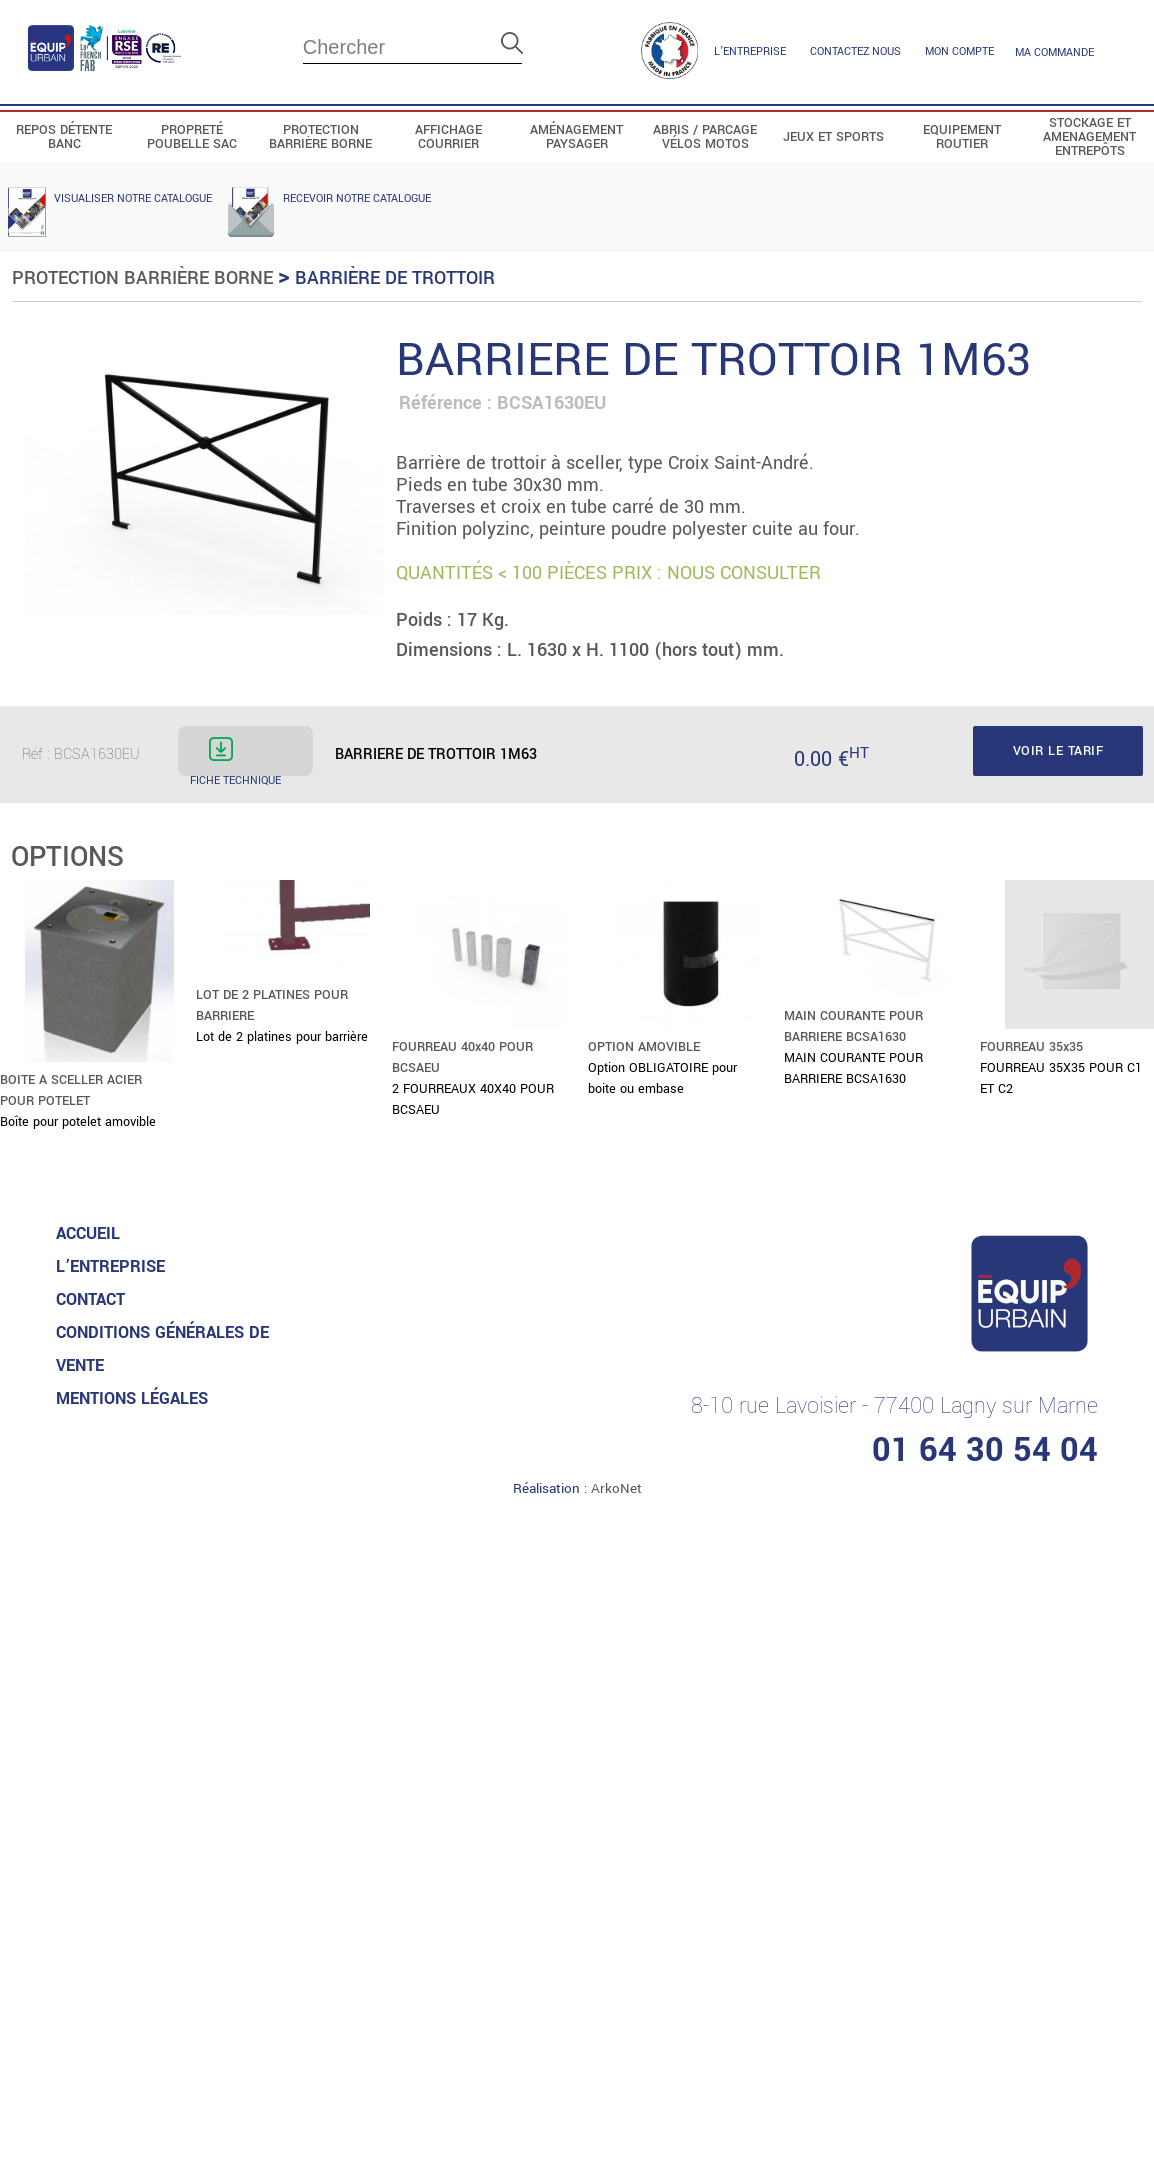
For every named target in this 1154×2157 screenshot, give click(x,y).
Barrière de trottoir (395, 278)
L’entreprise (750, 51)
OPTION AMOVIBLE (644, 1047)
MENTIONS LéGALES (132, 1398)
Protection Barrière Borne (142, 278)
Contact (90, 1299)
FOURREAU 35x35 (1031, 1047)
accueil (88, 1233)
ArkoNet (616, 1488)
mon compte (959, 51)
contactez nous (855, 51)
